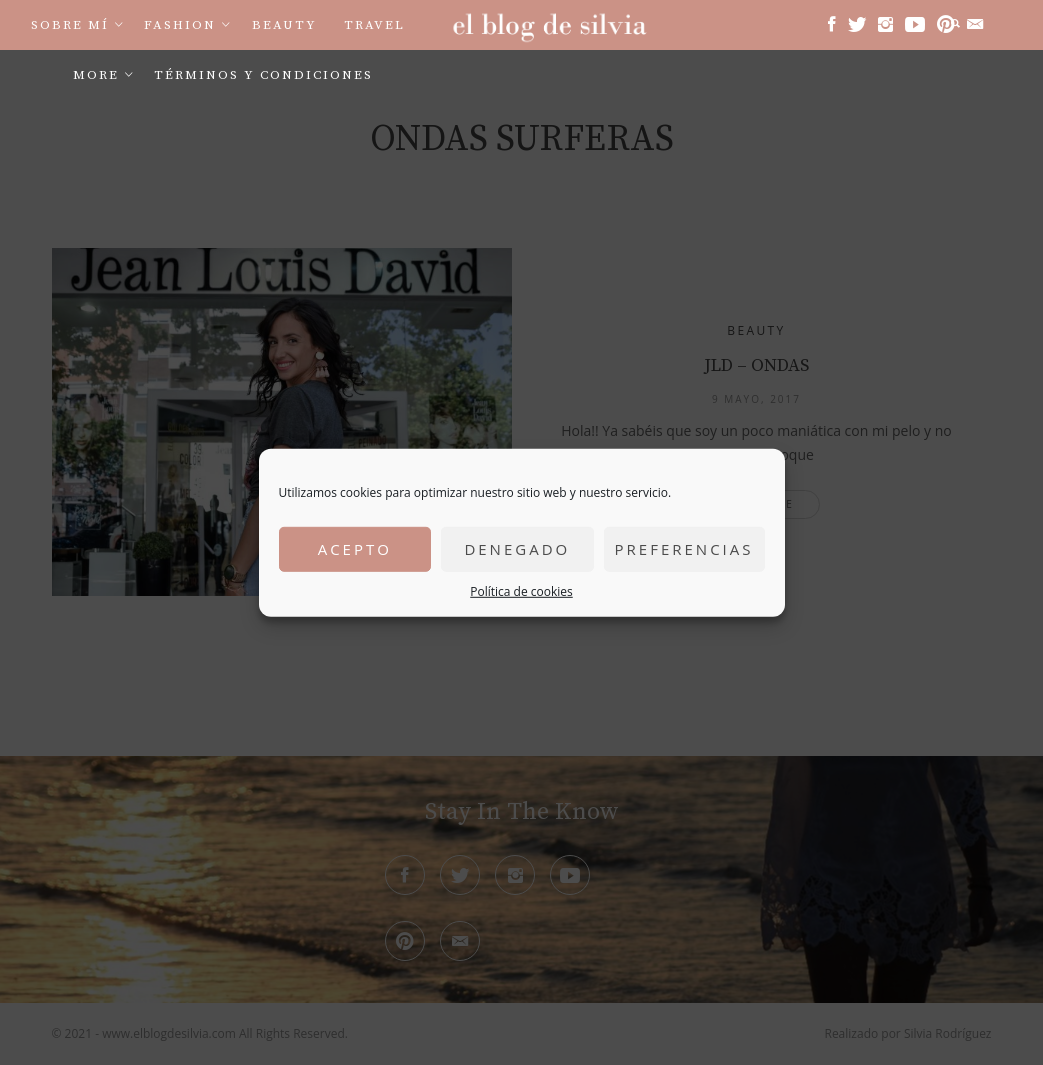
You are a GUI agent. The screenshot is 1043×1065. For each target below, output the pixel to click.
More (96, 75)
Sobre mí (70, 25)
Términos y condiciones (263, 75)
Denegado (517, 549)
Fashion (180, 25)
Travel (374, 25)
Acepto (355, 549)
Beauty (284, 25)
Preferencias (684, 549)
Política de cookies (521, 590)
